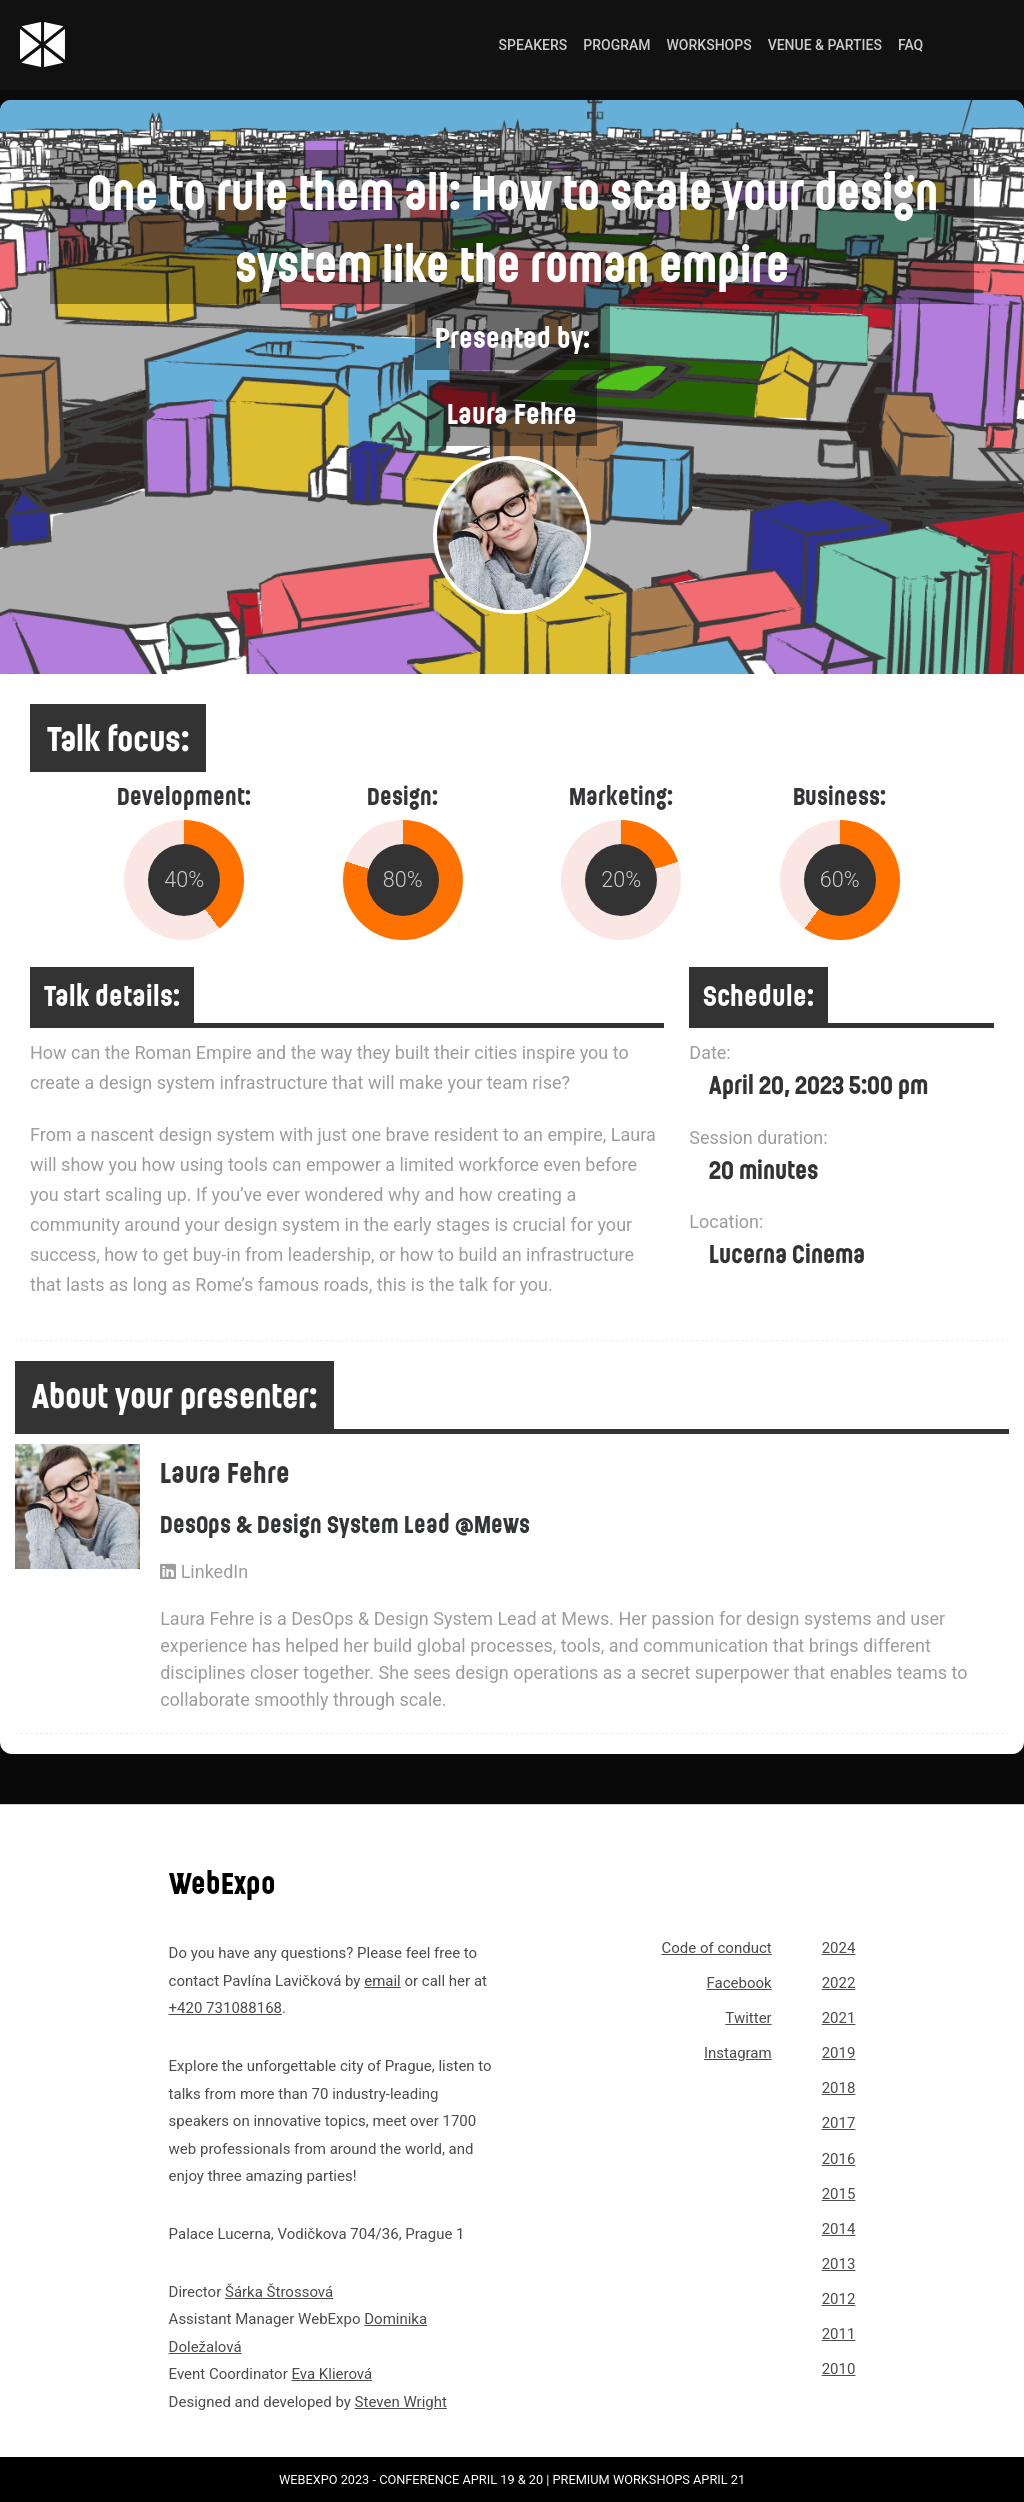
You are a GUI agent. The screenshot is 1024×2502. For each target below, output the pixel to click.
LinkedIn (204, 1571)
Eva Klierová (331, 2374)
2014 (839, 2229)
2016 (839, 2159)
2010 (839, 2369)
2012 (839, 2299)
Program (616, 45)
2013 (839, 2264)
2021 (839, 2018)
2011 (839, 2334)
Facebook (739, 1983)
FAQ (910, 45)
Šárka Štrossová (279, 2292)
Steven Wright (401, 2402)
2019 (839, 2053)
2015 (839, 2194)
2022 (839, 1983)
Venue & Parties (825, 45)
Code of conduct (717, 1948)
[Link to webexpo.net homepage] (116, 44)
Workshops (709, 45)
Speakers (533, 45)
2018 (839, 2088)
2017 (839, 2123)
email (382, 1981)
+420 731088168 (225, 2008)
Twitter (748, 2018)
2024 (839, 1948)
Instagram (738, 2053)
